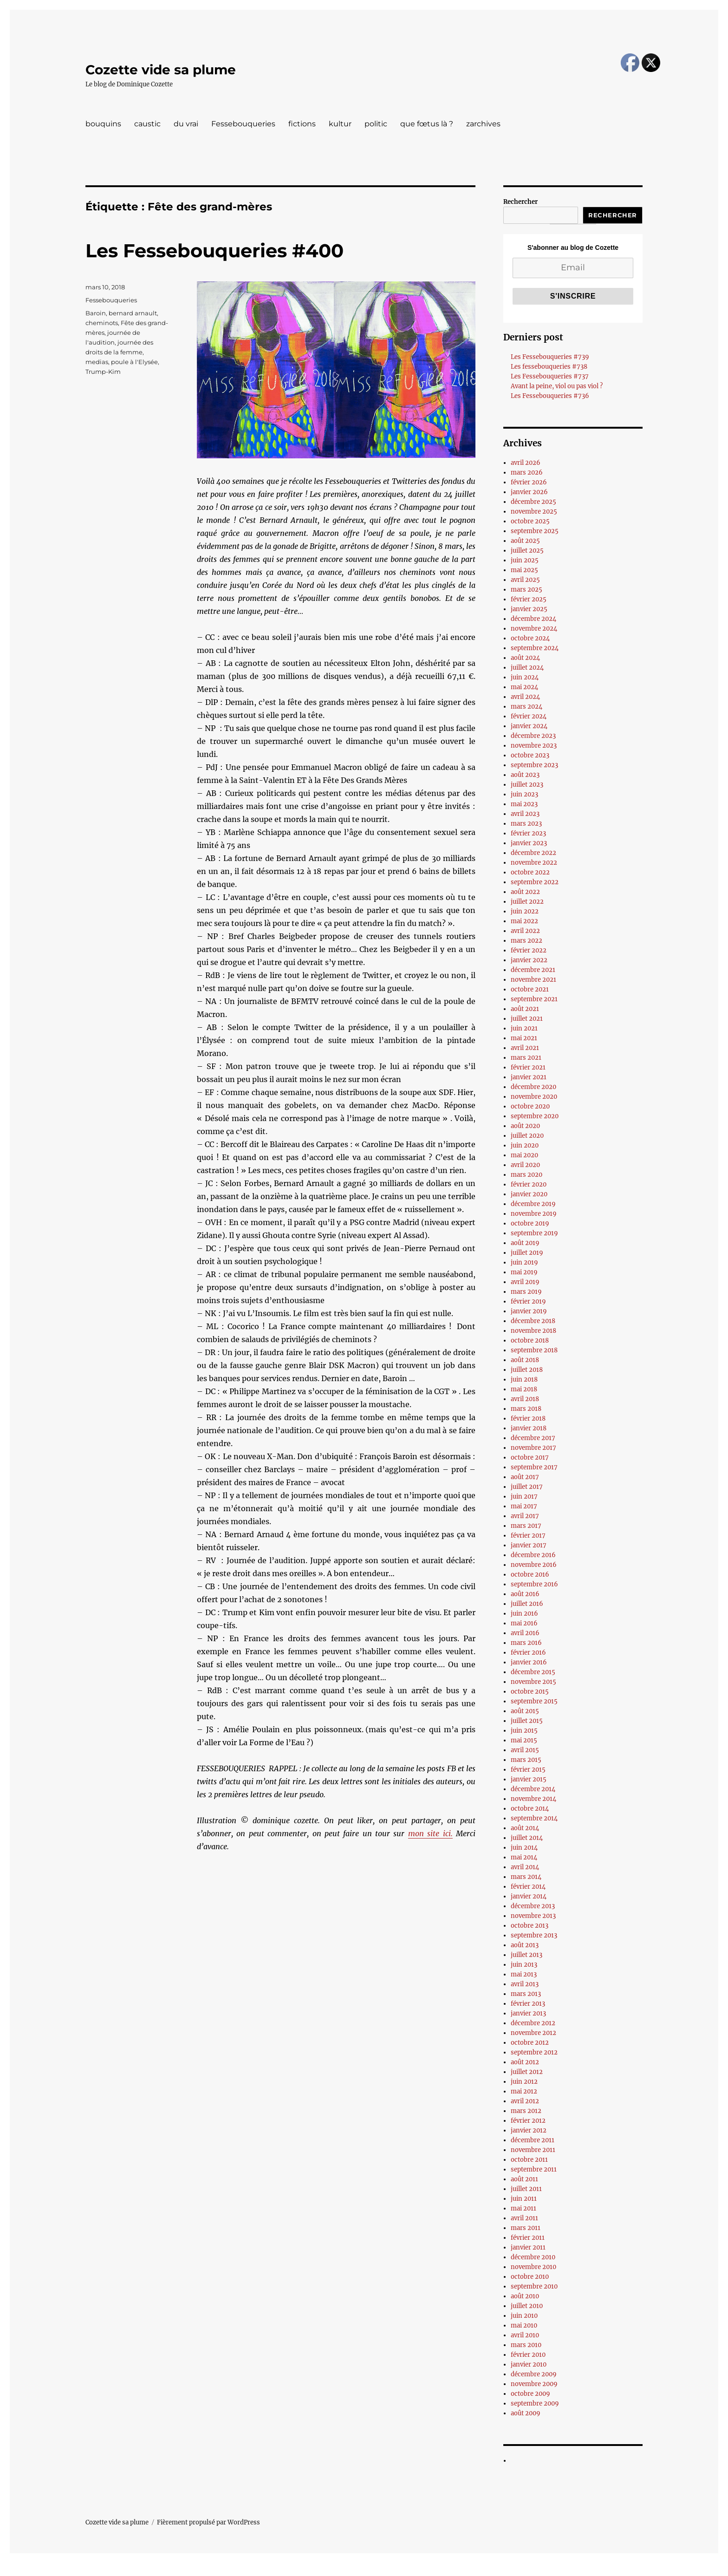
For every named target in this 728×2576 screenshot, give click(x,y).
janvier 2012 (528, 2130)
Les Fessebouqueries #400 (214, 250)
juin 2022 (525, 911)
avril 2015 (525, 1750)
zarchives (483, 123)
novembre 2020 (534, 1097)
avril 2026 (525, 463)
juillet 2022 (527, 902)
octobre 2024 (530, 638)
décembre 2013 (533, 1906)
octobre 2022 (530, 872)
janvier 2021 (528, 1077)
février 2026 (529, 482)
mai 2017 (524, 1506)
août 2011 (524, 2179)
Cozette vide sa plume (160, 70)
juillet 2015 (527, 1721)
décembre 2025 (533, 502)
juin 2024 (525, 677)
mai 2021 (524, 1038)
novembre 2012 (533, 2033)
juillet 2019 (527, 1253)
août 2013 (525, 1945)
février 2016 (528, 1652)
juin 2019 (524, 1262)
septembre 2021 (534, 999)
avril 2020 (525, 1165)
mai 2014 (524, 1857)
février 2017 (528, 1535)
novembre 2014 (533, 1799)
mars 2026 (527, 472)
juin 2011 (524, 2199)
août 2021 (525, 1009)
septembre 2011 (534, 2169)
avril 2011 (524, 2218)
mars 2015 (526, 1760)
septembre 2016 (534, 1584)
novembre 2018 (533, 1331)
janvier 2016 (529, 1662)
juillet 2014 (527, 1838)
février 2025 (528, 599)
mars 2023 (526, 824)
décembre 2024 (533, 619)
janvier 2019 (529, 1311)
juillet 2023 (527, 785)
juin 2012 (524, 2082)
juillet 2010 (527, 2306)
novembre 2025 (534, 511)
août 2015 (525, 1711)
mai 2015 (524, 1740)
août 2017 (525, 1477)
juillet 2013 (526, 1955)
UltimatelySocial (440, 2569)
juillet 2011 (526, 2189)
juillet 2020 (527, 1136)
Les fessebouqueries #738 (549, 367)
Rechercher (520, 202)
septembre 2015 (534, 1701)
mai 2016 (524, 1623)
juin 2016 (524, 1613)
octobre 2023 (530, 755)
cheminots (101, 322)
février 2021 (528, 1067)
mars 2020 (526, 1175)
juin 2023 (524, 794)
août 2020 (525, 1126)
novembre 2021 (533, 980)
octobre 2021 (530, 989)
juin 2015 (524, 1731)
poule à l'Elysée (134, 361)
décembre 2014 (533, 1789)
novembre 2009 (534, 2384)
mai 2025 (524, 570)
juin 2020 (525, 1145)
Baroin (95, 313)
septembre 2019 (534, 1233)
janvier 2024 (529, 726)
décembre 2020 (533, 1087)
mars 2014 (526, 1877)
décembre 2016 (533, 1555)
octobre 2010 (530, 2277)
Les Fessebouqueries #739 (550, 357)
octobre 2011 (529, 2160)
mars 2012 (526, 2111)
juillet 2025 (527, 550)
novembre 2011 (533, 2150)
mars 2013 (526, 1994)
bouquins (103, 123)
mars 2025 (526, 589)
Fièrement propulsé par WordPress (208, 2522)
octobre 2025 (530, 521)
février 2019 (528, 1301)
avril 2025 (525, 580)
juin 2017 (524, 1496)
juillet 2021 (527, 1019)
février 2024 (528, 716)
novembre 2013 (533, 1916)
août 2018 (525, 1360)
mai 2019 (524, 1272)
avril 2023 (525, 814)
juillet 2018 (527, 1370)
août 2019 (525, 1243)
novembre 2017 (533, 1448)
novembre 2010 (533, 2267)
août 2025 (525, 541)
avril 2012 (525, 2101)
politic (375, 123)
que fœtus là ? (426, 123)
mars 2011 (525, 2228)
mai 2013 (524, 1974)
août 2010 (525, 2296)
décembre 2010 (533, 2257)
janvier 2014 (528, 1896)
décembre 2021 (533, 970)
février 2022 (528, 950)
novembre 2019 (534, 1214)
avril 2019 (525, 1282)
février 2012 (528, 2121)
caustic (147, 123)
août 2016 (525, 1594)
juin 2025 (525, 560)
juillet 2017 (527, 1487)
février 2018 (528, 1418)
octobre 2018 (530, 1340)
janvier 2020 (529, 1194)
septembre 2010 (534, 2286)
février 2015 (528, 1770)
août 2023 (525, 775)
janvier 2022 (529, 960)
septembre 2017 (534, 1467)
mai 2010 (524, 2325)
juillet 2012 (527, 2072)
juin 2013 (524, 1965)
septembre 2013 (534, 1935)
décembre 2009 (534, 2374)
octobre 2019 (530, 1223)
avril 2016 (525, 1633)
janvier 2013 (528, 2013)
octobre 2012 (530, 2043)
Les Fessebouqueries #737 (550, 376)
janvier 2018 (528, 1428)
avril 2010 (525, 2335)
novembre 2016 (534, 1565)
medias (96, 361)
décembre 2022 (533, 853)
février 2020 (528, 1184)
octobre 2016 (530, 1574)
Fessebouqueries (243, 123)
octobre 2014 (530, 1809)
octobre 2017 (530, 1457)
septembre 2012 (534, 2052)
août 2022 (525, 892)
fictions (302, 123)
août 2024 (525, 658)
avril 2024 (525, 697)
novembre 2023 (534, 746)
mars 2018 (526, 1409)
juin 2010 (524, 2316)
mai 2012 (524, 2091)
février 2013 (528, 2004)
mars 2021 (526, 1058)
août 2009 (525, 2413)
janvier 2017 (528, 1545)
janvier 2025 (529, 609)
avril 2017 (525, 1516)
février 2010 (528, 2355)
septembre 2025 (535, 531)
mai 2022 (524, 921)
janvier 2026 (529, 492)
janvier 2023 (529, 843)
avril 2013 (525, 1984)
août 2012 (525, 2062)
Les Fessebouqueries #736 (550, 396)
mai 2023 (524, 804)
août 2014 (525, 1828)
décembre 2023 (533, 736)
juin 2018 (524, 1379)
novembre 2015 (533, 1682)
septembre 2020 (535, 1116)
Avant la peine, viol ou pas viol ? (557, 386)
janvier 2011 (528, 2247)
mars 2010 (526, 2345)
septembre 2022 (535, 882)
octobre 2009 (530, 2394)
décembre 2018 (533, 1321)
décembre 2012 (533, 2023)
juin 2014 (524, 1848)
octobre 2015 (530, 1692)
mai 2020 (524, 1155)
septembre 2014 (534, 1818)
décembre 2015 (533, 1672)
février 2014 (528, 1887)
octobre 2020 (530, 1106)
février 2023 (528, 833)
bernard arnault (133, 313)
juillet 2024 (527, 668)
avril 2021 (525, 1048)
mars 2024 (526, 707)
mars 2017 (526, 1526)
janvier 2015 (528, 1779)
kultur (340, 123)
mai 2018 (524, 1389)
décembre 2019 (533, 1204)
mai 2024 (524, 687)
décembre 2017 (533, 1438)
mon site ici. (430, 1833)
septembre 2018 (534, 1350)
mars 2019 (526, 1292)
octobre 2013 (529, 1926)
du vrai (186, 123)
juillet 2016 (527, 1604)
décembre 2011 (532, 2140)
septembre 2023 (534, 765)
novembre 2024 (534, 629)
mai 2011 (523, 2208)
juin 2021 (524, 1028)
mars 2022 (526, 941)
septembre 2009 (535, 2403)
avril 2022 (525, 931)
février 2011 (528, 2238)
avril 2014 (525, 1867)
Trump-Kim (103, 371)
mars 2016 (526, 1643)
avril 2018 (525, 1399)
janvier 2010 (528, 2364)
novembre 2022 (534, 863)
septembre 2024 (535, 648)
